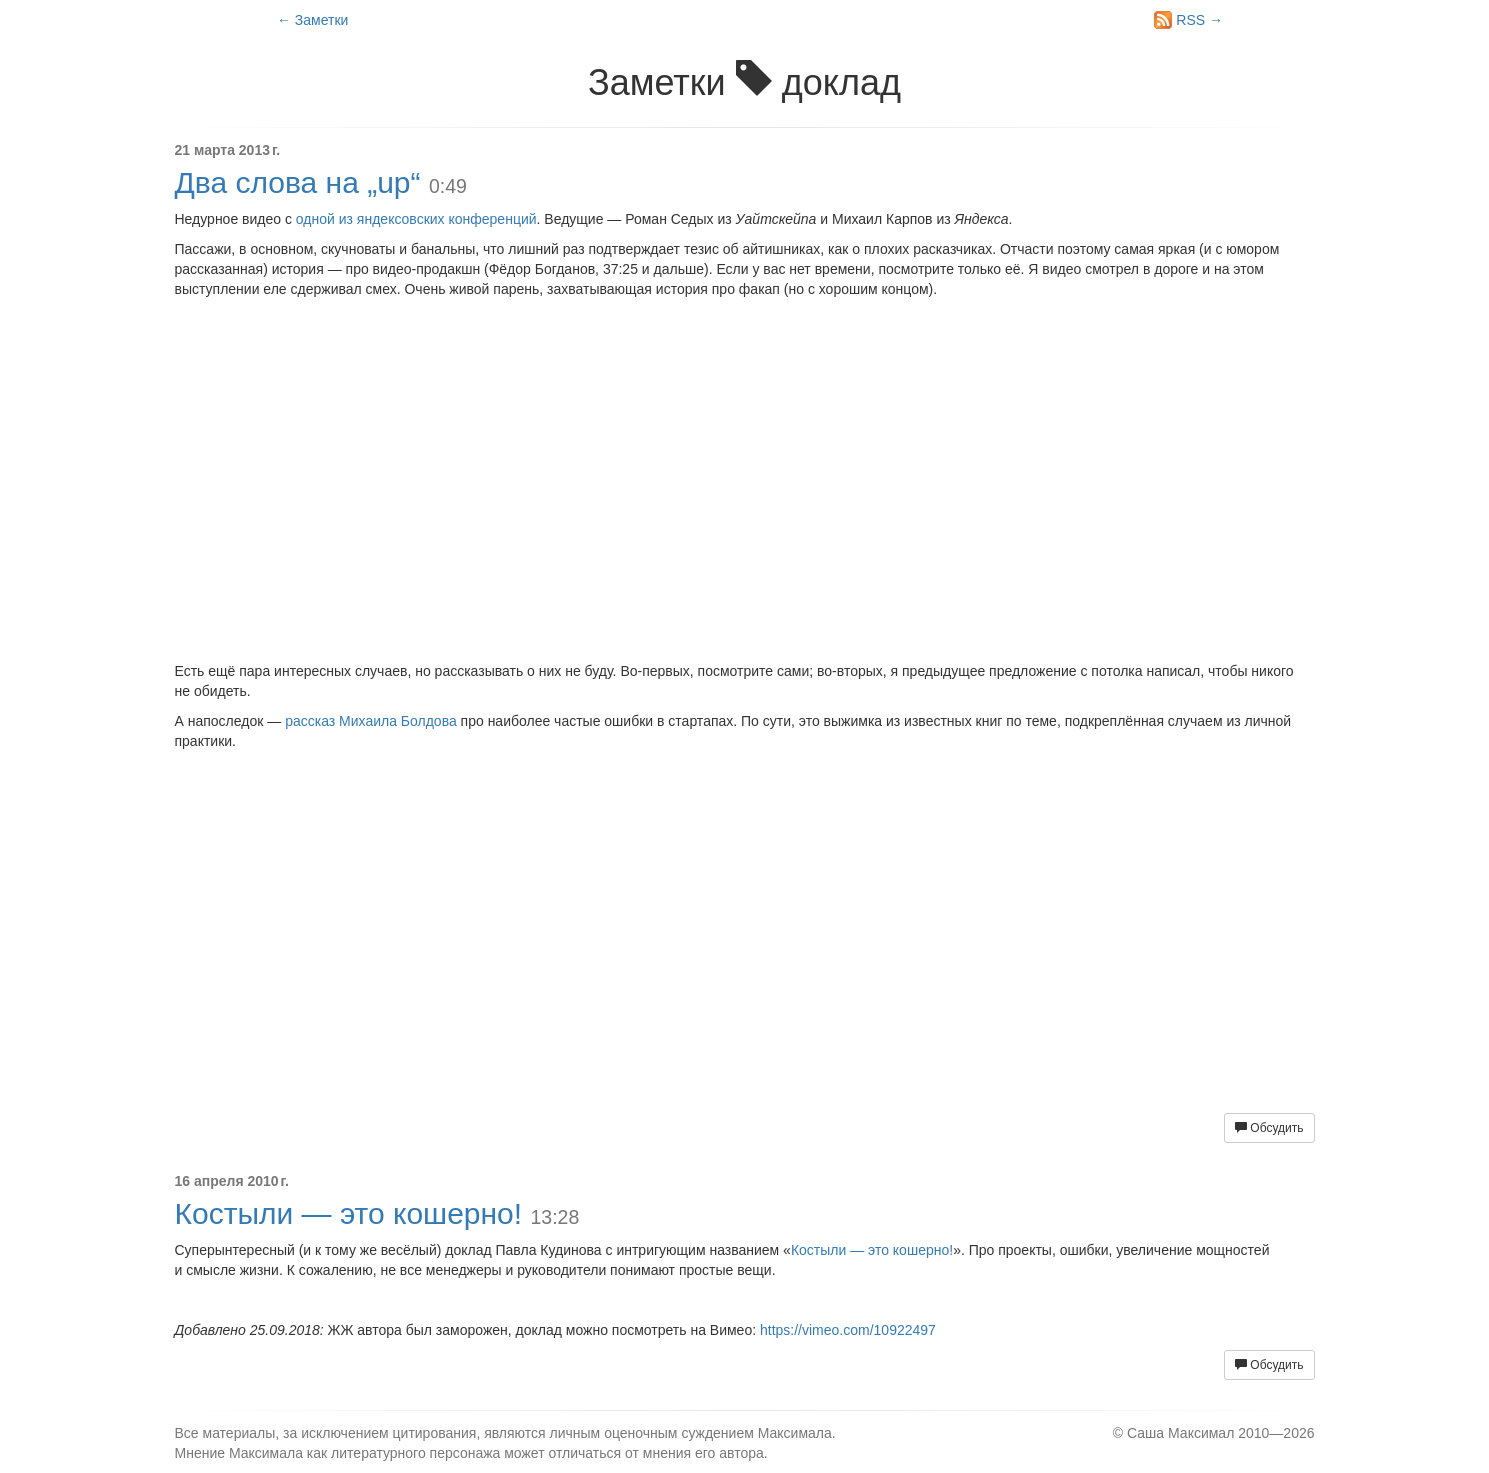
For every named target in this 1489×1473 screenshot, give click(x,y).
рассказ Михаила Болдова (371, 721)
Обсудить (1269, 1128)
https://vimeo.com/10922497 (848, 1330)
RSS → (1188, 20)
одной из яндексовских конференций (416, 219)
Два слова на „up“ (298, 182)
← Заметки (312, 20)
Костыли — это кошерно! (349, 1213)
